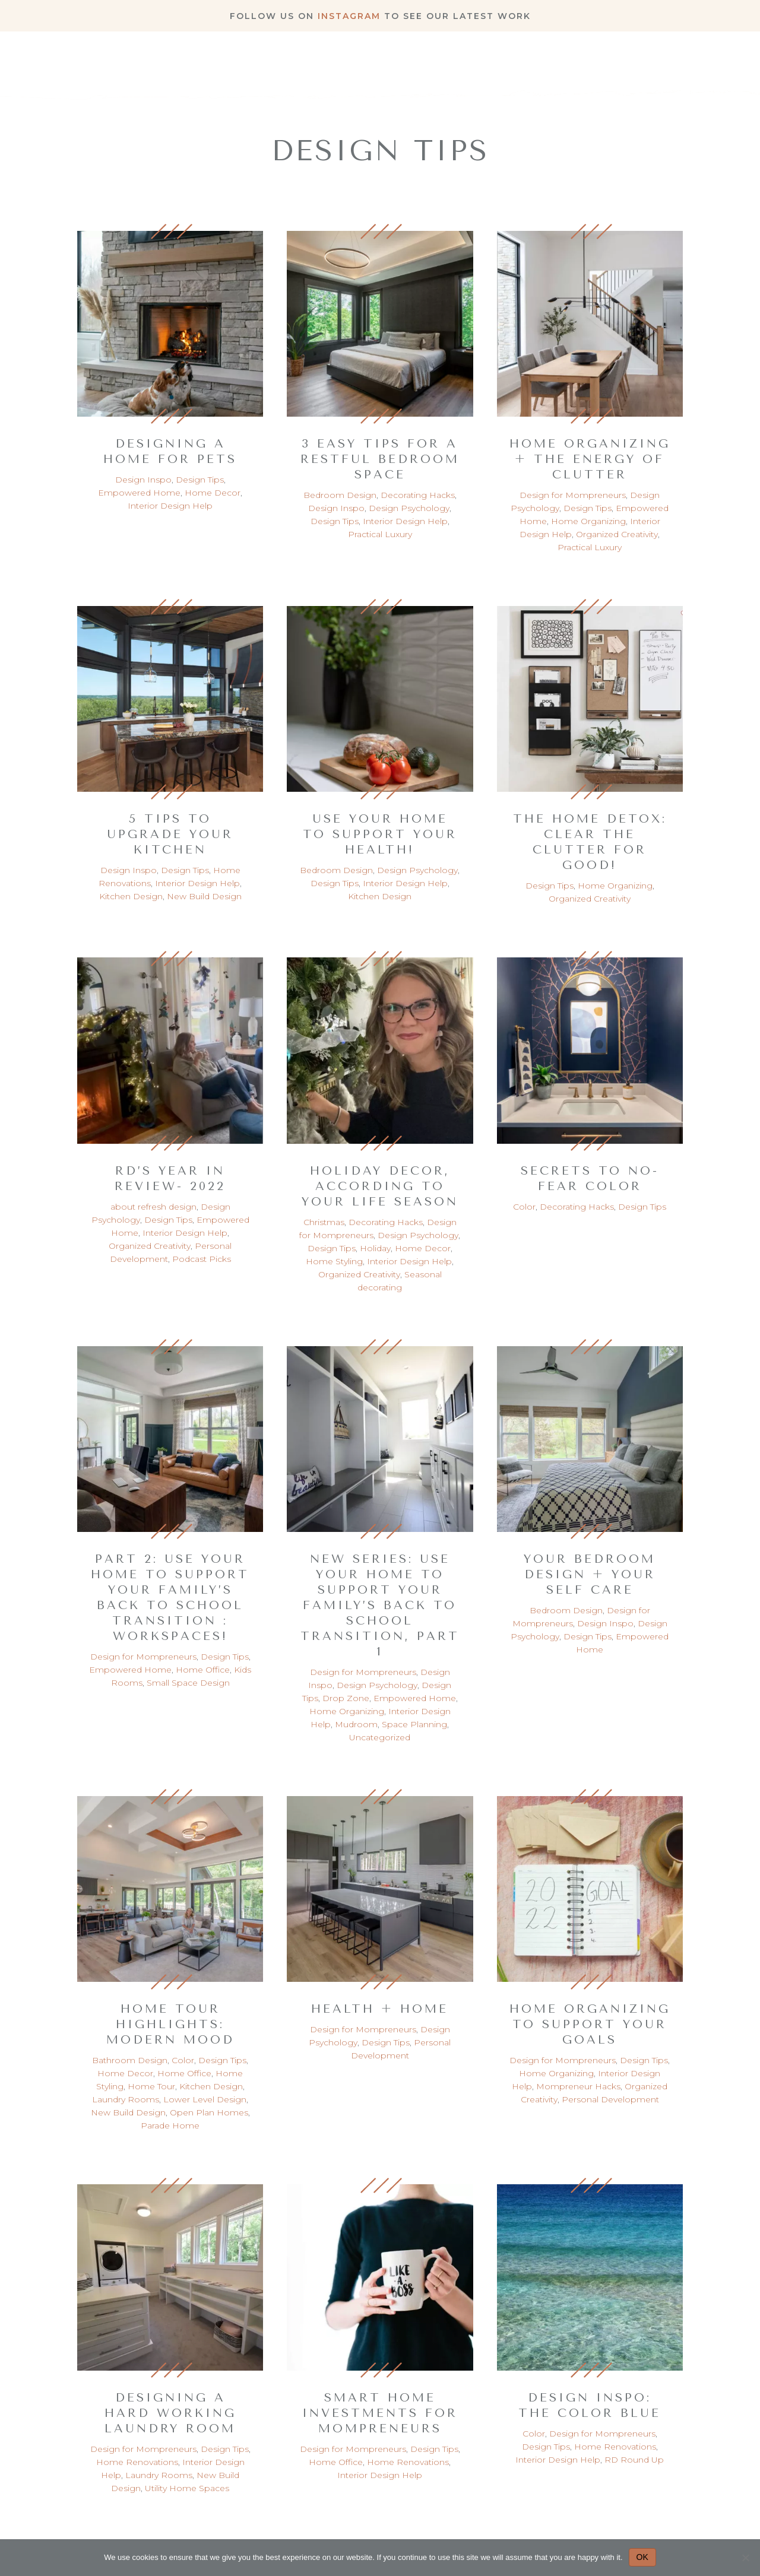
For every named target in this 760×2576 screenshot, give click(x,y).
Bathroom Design (129, 2060)
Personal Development (610, 2099)
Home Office (203, 1669)
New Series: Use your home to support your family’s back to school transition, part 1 (380, 1605)
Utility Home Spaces (187, 2488)
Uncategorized (379, 1737)
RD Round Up (634, 2459)
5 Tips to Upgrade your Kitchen (170, 834)
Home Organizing (588, 521)
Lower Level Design (204, 2099)
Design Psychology (409, 508)
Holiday (375, 1248)
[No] (745, 2558)
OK (642, 2557)
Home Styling (334, 1261)
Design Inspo (143, 479)
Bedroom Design (339, 495)
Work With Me (669, 64)
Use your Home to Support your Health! (380, 834)
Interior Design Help (170, 505)
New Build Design (204, 896)
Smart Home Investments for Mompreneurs (380, 2413)
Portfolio (514, 64)
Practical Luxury (380, 534)
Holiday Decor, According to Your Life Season (380, 1186)
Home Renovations (137, 2462)
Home (381, 64)
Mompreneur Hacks (578, 2086)
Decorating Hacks (418, 495)
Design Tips (200, 479)
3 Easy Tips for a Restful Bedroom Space (380, 459)
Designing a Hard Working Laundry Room (170, 2413)
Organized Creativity (617, 534)
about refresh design (153, 1206)
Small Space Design (188, 1682)
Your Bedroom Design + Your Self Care (590, 1574)
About (440, 64)
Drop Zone (345, 1698)
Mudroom (356, 1724)
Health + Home (379, 2009)
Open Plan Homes (209, 2112)
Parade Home (170, 2125)
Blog (584, 64)
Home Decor (212, 492)
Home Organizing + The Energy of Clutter (589, 459)
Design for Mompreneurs (573, 495)
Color (524, 1206)
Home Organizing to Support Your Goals (589, 2024)
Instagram (349, 16)
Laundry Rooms (125, 2099)
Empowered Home (139, 492)
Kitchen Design (131, 896)
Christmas (323, 1222)
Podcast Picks (201, 1259)
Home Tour (151, 2086)
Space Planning (414, 1724)
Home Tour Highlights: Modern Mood (170, 2024)
